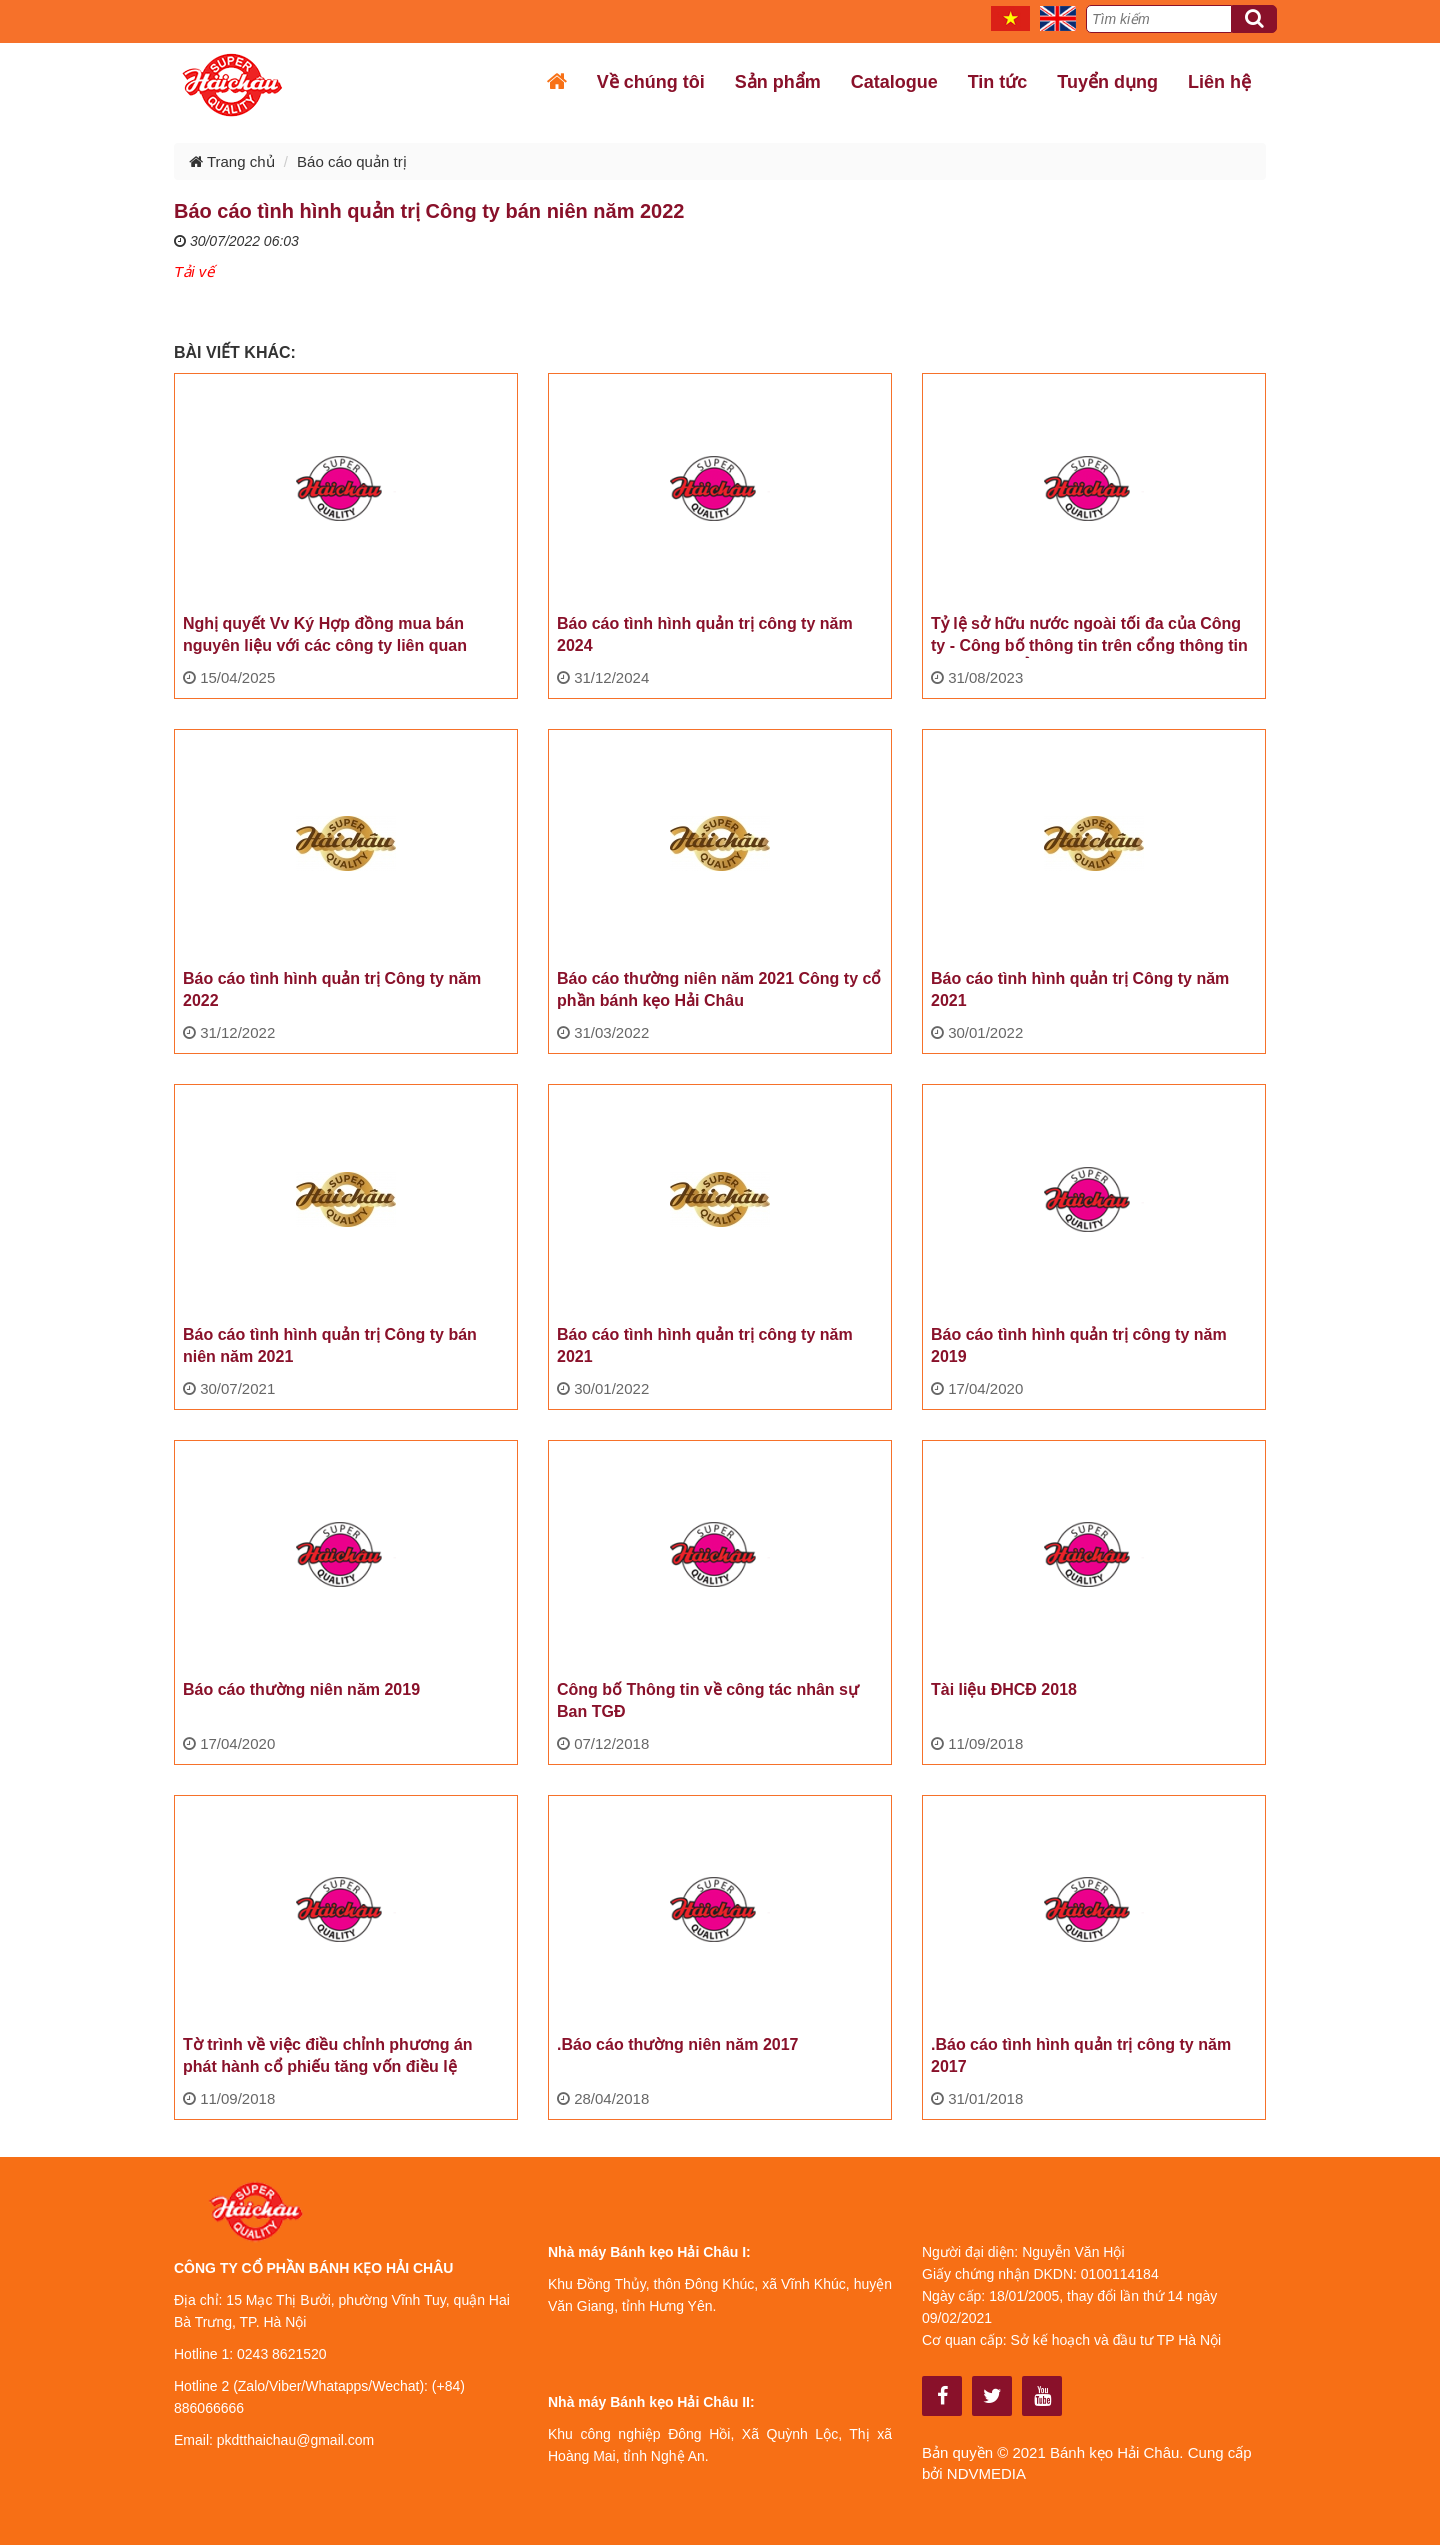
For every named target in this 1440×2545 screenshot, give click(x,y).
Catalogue (894, 82)
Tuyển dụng (1107, 82)
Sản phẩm (778, 82)
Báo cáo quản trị (352, 161)
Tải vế (194, 271)
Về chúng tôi (651, 82)
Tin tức (998, 82)
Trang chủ (232, 161)
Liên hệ (1219, 82)
